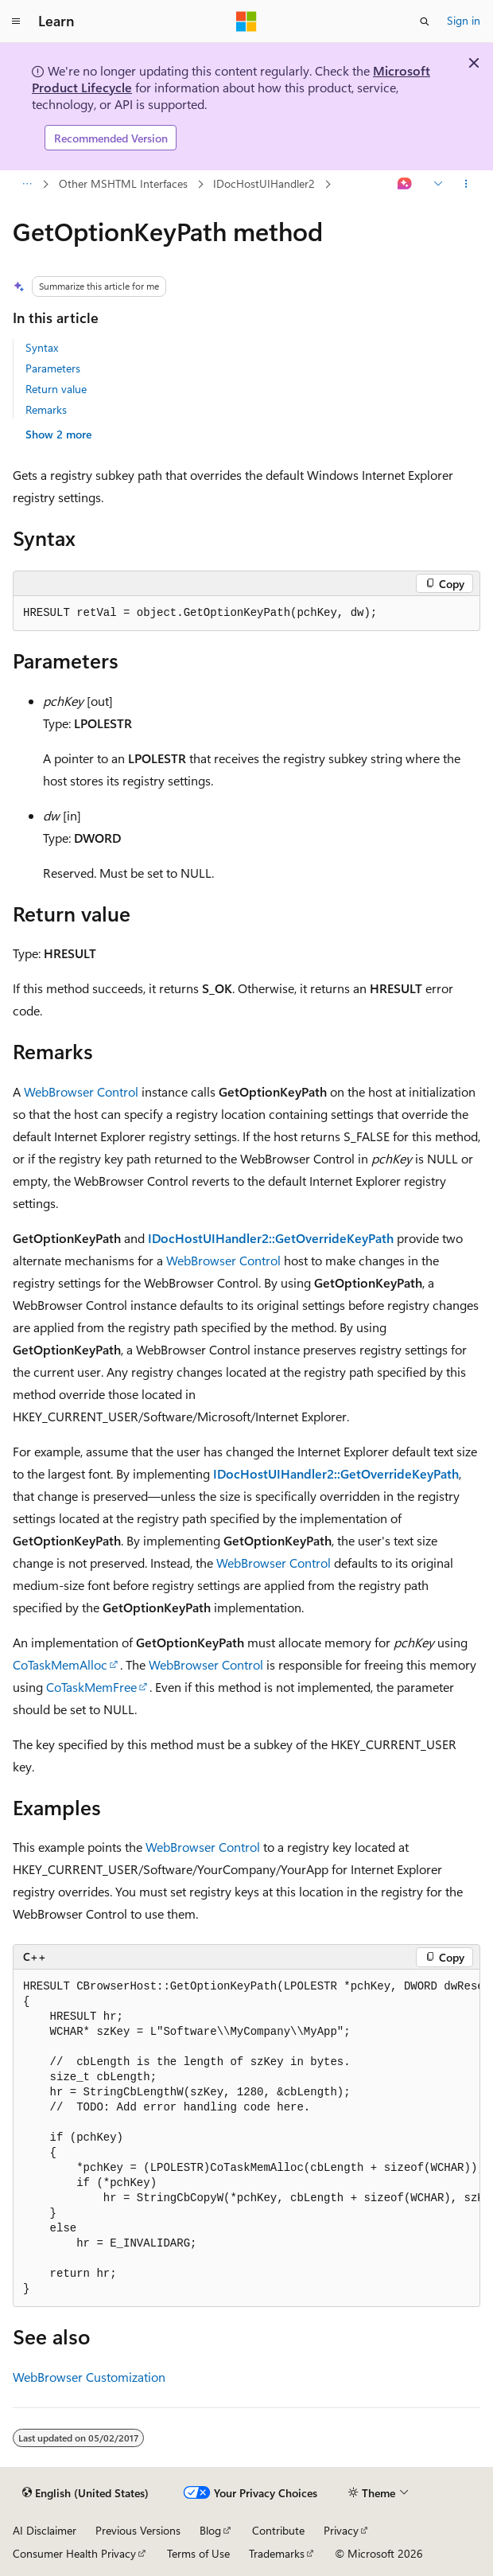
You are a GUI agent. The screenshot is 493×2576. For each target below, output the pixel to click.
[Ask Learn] (405, 184)
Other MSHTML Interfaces (123, 183)
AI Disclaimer (44, 2530)
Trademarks (277, 2553)
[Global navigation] (16, 21)
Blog (210, 2530)
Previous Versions (138, 2530)
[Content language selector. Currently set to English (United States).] (85, 2493)
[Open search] (425, 21)
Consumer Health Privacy (74, 2553)
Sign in (463, 20)
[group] (246, 2138)
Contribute (278, 2530)
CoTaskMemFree (91, 1686)
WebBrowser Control (81, 1091)
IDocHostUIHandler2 (264, 183)
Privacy (341, 2530)
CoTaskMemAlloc (60, 1664)
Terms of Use (198, 2553)
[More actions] (466, 184)
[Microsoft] (246, 21)
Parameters (52, 368)
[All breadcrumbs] (27, 184)
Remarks (46, 409)
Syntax (41, 347)
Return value (56, 388)
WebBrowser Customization (89, 2376)
